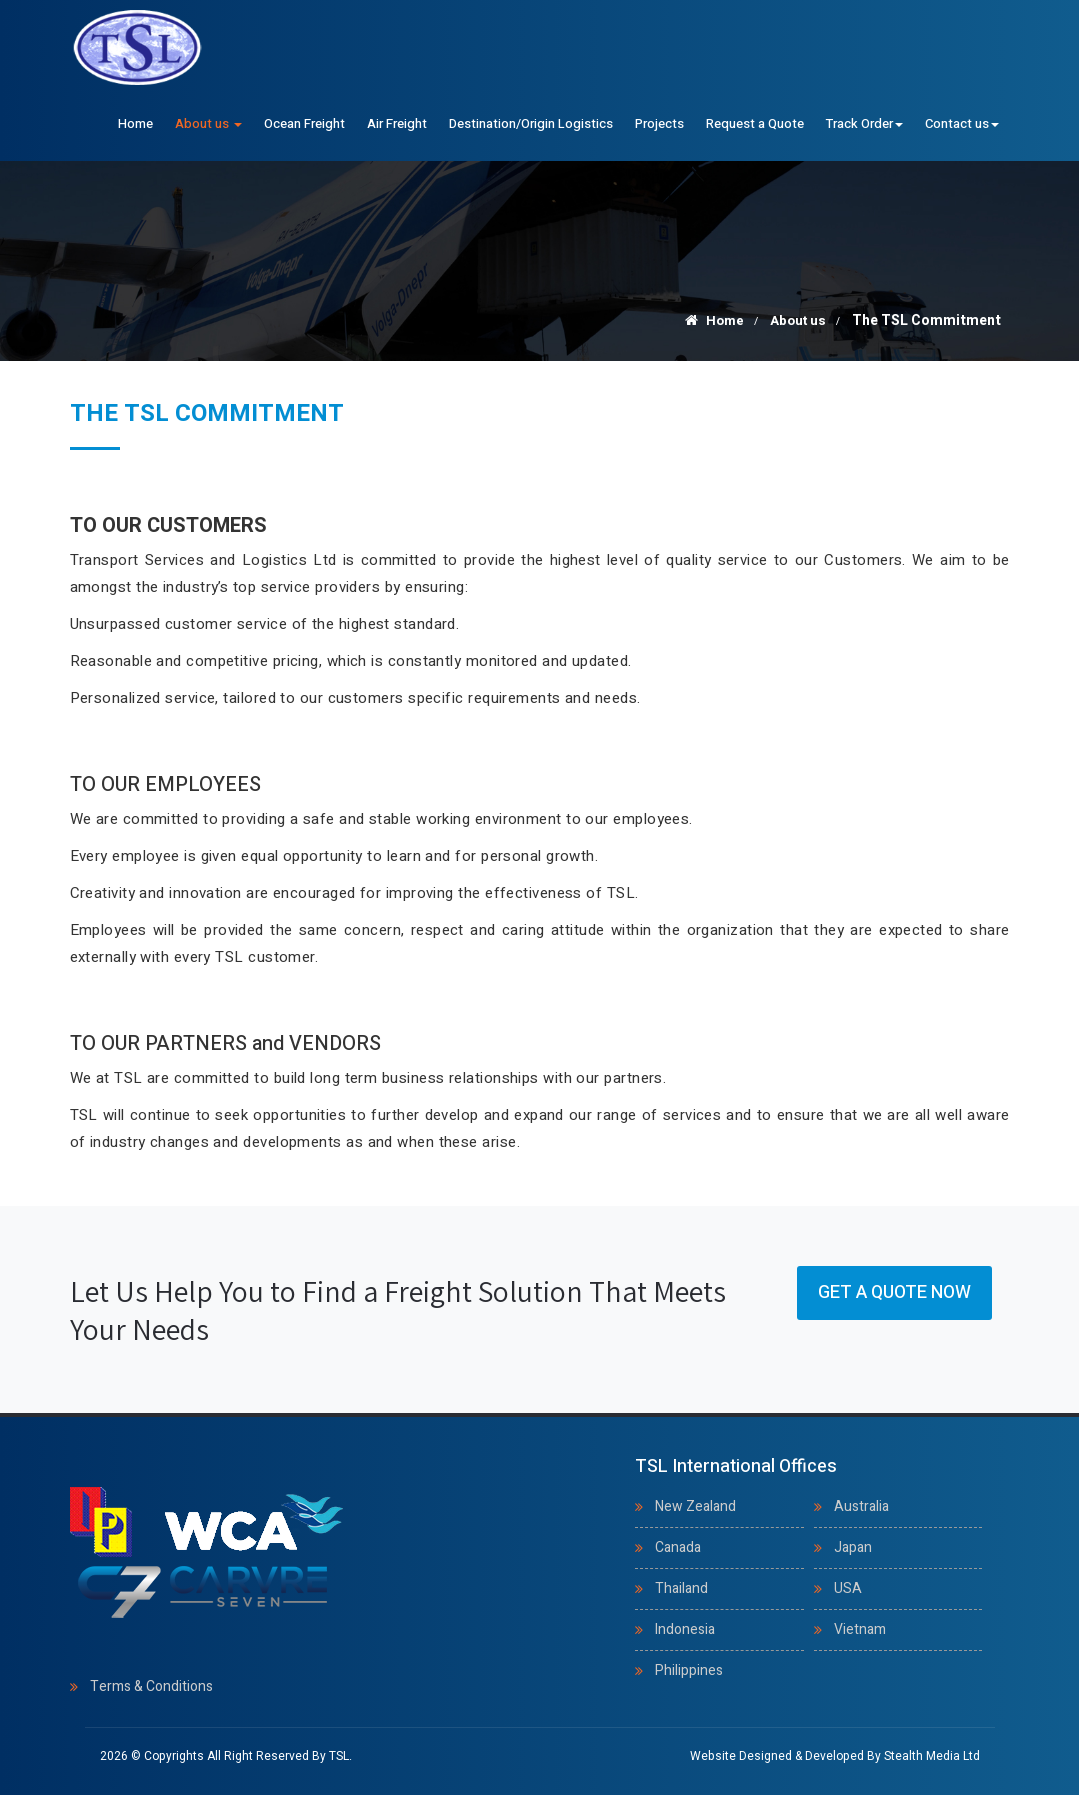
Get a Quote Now (894, 1292)
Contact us (962, 123)
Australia (861, 1506)
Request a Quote (755, 123)
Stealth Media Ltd (932, 1756)
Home (135, 123)
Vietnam (860, 1629)
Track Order (864, 123)
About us (208, 123)
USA (848, 1588)
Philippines (689, 1670)
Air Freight (397, 123)
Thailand (681, 1588)
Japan (853, 1547)
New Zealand (695, 1506)
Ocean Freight (304, 123)
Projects (659, 123)
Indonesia (685, 1629)
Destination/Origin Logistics (531, 123)
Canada (678, 1547)
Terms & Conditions (151, 1686)
